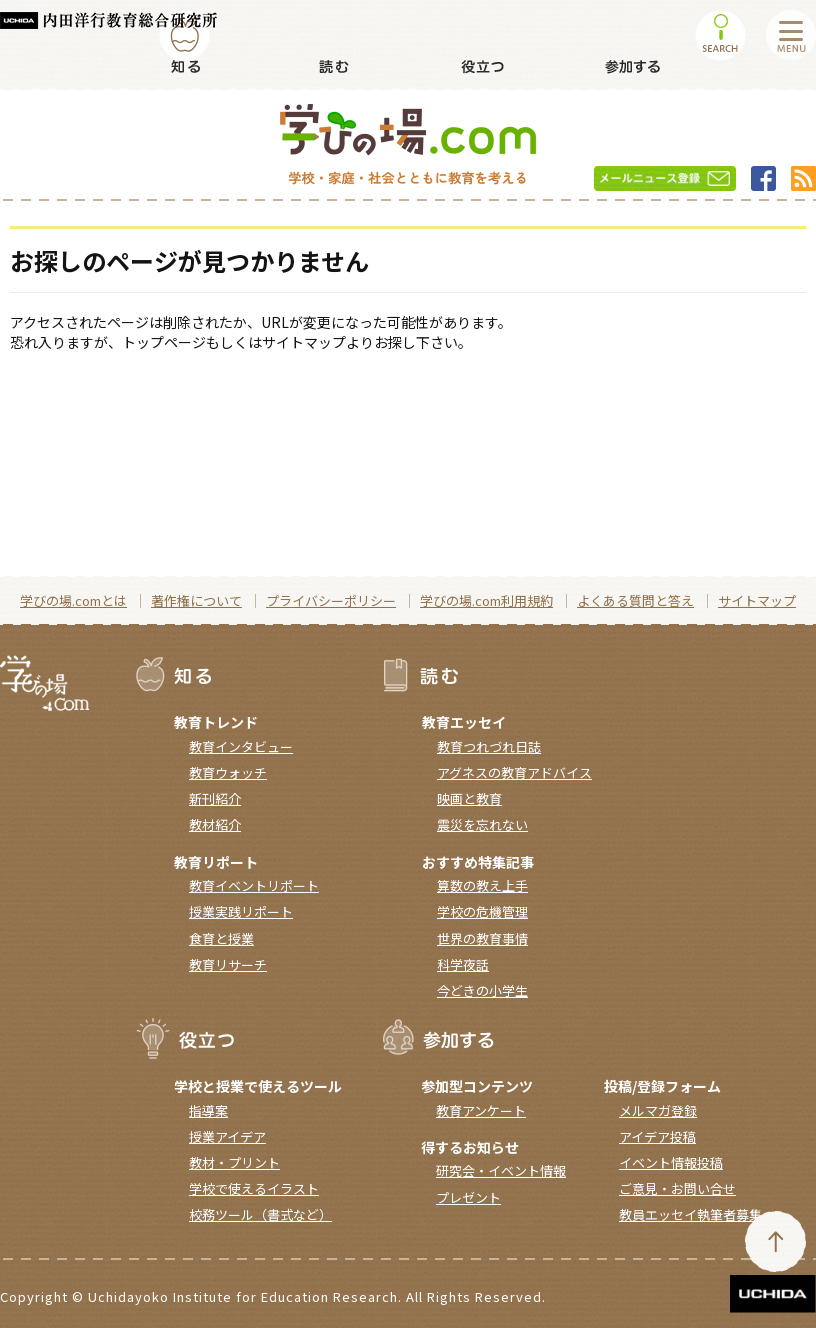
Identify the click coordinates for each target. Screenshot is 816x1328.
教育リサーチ (228, 964)
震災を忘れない (482, 824)
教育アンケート (481, 1110)
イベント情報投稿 (671, 1162)
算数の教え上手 (482, 885)
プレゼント (468, 1197)
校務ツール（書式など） (260, 1214)
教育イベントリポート (254, 885)
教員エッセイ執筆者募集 (690, 1214)
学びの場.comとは (73, 600)
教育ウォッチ (228, 772)
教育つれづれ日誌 (489, 746)
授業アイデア (227, 1136)
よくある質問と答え (635, 600)
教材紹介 (215, 824)
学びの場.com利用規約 (486, 600)
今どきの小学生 (482, 990)
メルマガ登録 (658, 1110)
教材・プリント (234, 1162)
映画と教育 (469, 798)
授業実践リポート (241, 911)
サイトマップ (757, 600)
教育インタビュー (241, 746)
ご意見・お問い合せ (677, 1188)
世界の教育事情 (482, 938)
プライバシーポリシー (331, 600)
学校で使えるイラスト (254, 1188)
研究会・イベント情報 (501, 1170)
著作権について (196, 600)
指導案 (208, 1110)
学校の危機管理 (482, 911)
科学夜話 (463, 964)
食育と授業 (221, 938)
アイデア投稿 (657, 1136)
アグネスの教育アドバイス (514, 772)
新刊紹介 (215, 798)
